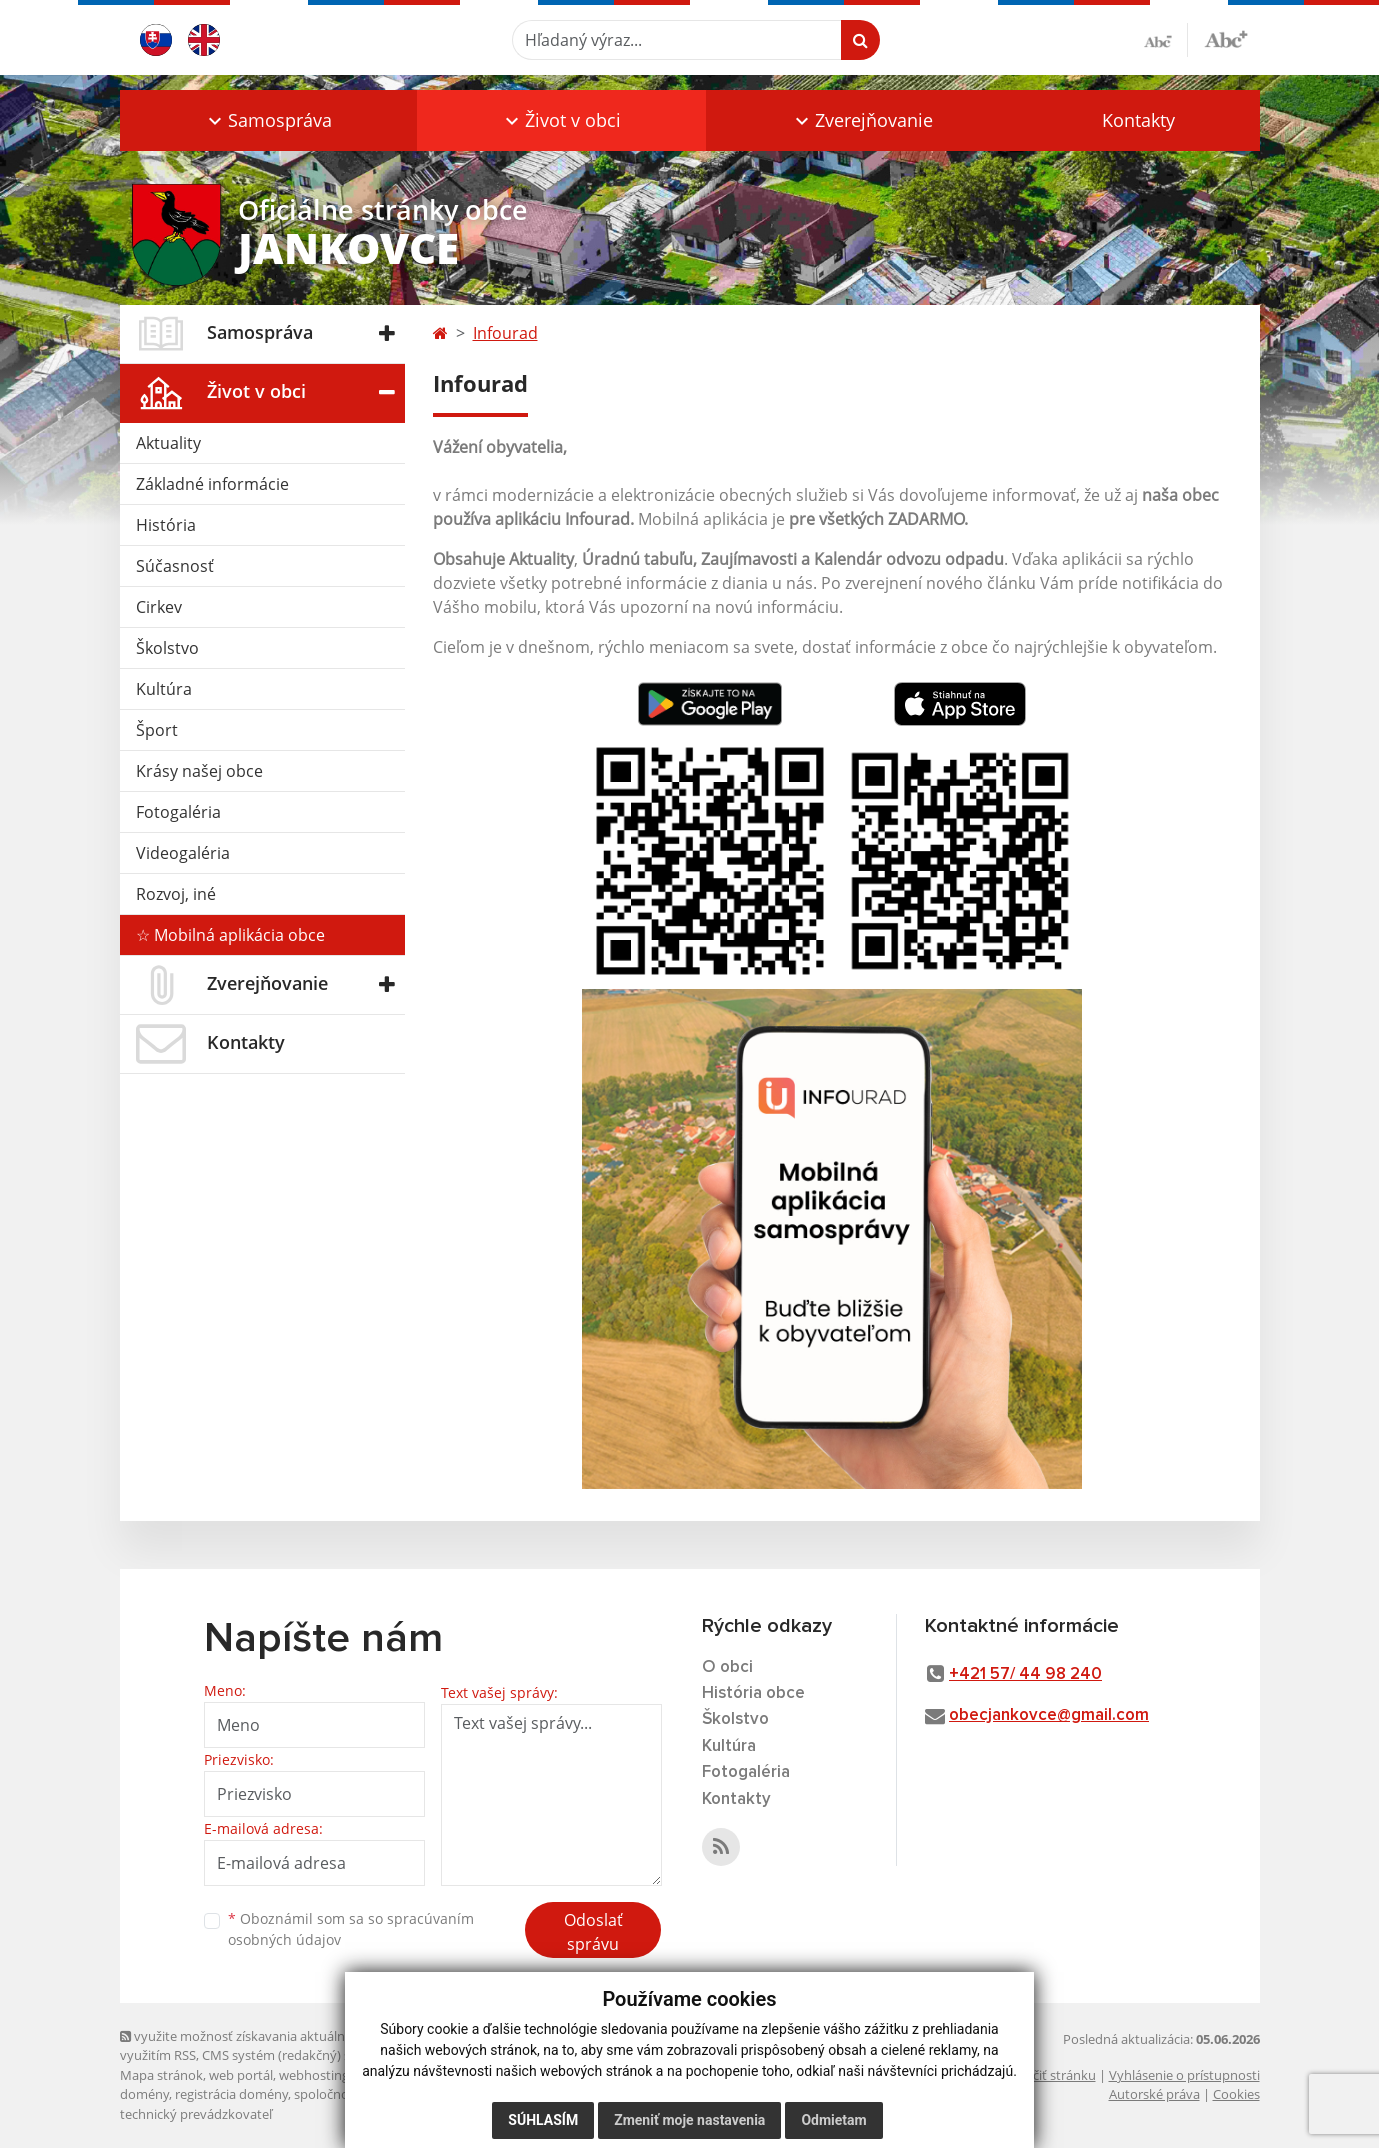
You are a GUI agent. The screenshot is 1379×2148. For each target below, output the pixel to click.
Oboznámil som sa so (351, 1929)
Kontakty (1138, 120)
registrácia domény (231, 2094)
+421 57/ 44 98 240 (1025, 1674)
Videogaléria (183, 853)
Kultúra (164, 689)
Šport (157, 730)
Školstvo (167, 648)
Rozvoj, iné (176, 894)
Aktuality (168, 443)
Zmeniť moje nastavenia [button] (689, 2120)
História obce (753, 1693)
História (166, 525)
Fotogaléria (178, 812)
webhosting (314, 2075)
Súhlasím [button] (543, 2120)
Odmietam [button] (833, 2120)
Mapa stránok (161, 2075)
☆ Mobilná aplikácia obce (230, 935)
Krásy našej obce (199, 771)
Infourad (505, 333)
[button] (268, 120)
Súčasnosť (175, 566)
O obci (727, 1667)
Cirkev (159, 607)
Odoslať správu (593, 1932)
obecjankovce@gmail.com (1049, 1715)
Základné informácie (212, 484)
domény (144, 2094)
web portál (241, 2075)
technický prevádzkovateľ (196, 2114)
